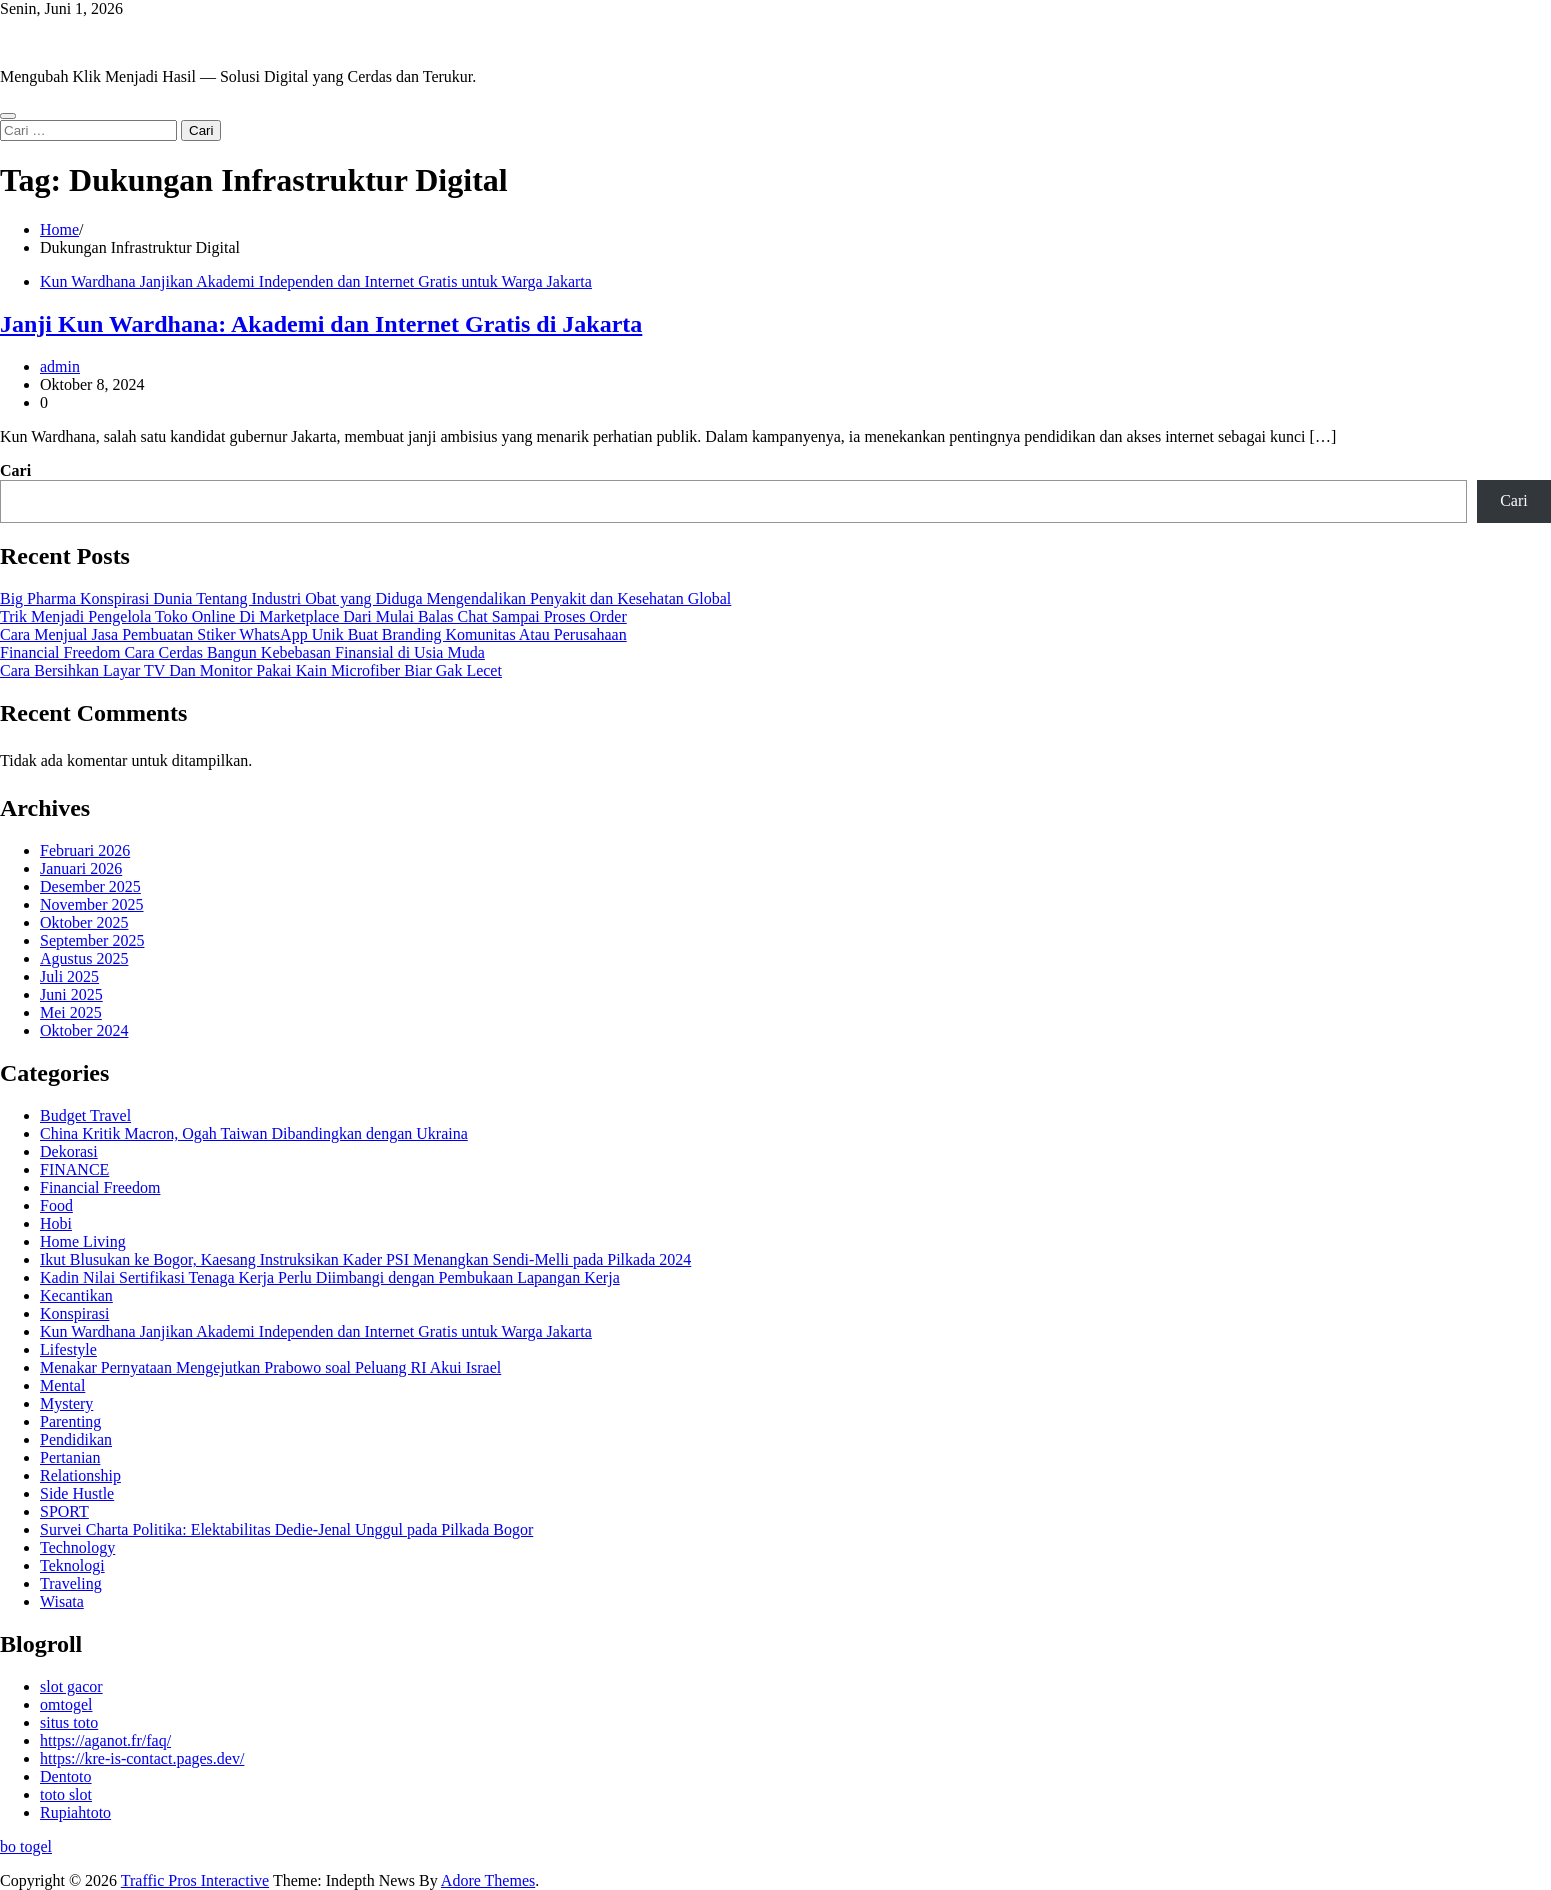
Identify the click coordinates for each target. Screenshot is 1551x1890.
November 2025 (92, 904)
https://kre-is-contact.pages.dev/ (142, 1758)
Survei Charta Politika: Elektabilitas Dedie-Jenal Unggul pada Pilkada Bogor (286, 1529)
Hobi (56, 1223)
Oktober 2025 (84, 922)
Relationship (80, 1475)
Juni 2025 (71, 994)
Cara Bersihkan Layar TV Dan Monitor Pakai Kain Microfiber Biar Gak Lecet (251, 670)
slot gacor (71, 1686)
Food (56, 1205)
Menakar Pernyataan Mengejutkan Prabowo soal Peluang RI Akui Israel (270, 1367)
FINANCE (74, 1169)
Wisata (62, 1601)
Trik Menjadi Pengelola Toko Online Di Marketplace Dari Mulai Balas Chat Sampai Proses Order (313, 616)
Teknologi (72, 1565)
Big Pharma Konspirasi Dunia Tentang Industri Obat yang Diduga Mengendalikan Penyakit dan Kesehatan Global (365, 598)
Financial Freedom (100, 1187)
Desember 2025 (90, 886)
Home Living (83, 1241)
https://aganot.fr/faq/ (105, 1740)
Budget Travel (85, 1115)
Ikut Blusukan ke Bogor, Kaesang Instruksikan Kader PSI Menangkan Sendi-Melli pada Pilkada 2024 (365, 1259)
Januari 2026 (81, 868)
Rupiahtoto (75, 1812)
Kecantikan (76, 1295)
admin (60, 366)
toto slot (66, 1794)
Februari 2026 (85, 850)
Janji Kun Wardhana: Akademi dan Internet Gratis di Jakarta (321, 324)
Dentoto (66, 1776)
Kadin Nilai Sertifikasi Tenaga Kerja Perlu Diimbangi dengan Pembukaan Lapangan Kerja (330, 1277)
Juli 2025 (69, 976)
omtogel (66, 1704)
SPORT (64, 1511)
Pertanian (70, 1457)
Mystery (66, 1403)
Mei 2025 (71, 1012)
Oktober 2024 (84, 1030)
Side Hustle (77, 1493)
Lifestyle (68, 1349)
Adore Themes (488, 1880)
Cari (15, 470)
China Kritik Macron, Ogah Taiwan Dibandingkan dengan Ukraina (254, 1133)
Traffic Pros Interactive (74, 42)
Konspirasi (74, 1313)
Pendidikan (76, 1439)
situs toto (69, 1722)
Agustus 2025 (84, 958)
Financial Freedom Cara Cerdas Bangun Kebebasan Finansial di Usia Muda (242, 652)
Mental (62, 1385)
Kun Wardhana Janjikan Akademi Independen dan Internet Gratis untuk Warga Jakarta (316, 281)
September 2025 (92, 940)
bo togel (26, 1846)
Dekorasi (69, 1151)
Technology (77, 1547)
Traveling (71, 1583)
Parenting (70, 1421)
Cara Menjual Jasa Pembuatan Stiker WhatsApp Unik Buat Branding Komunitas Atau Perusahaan (313, 634)
